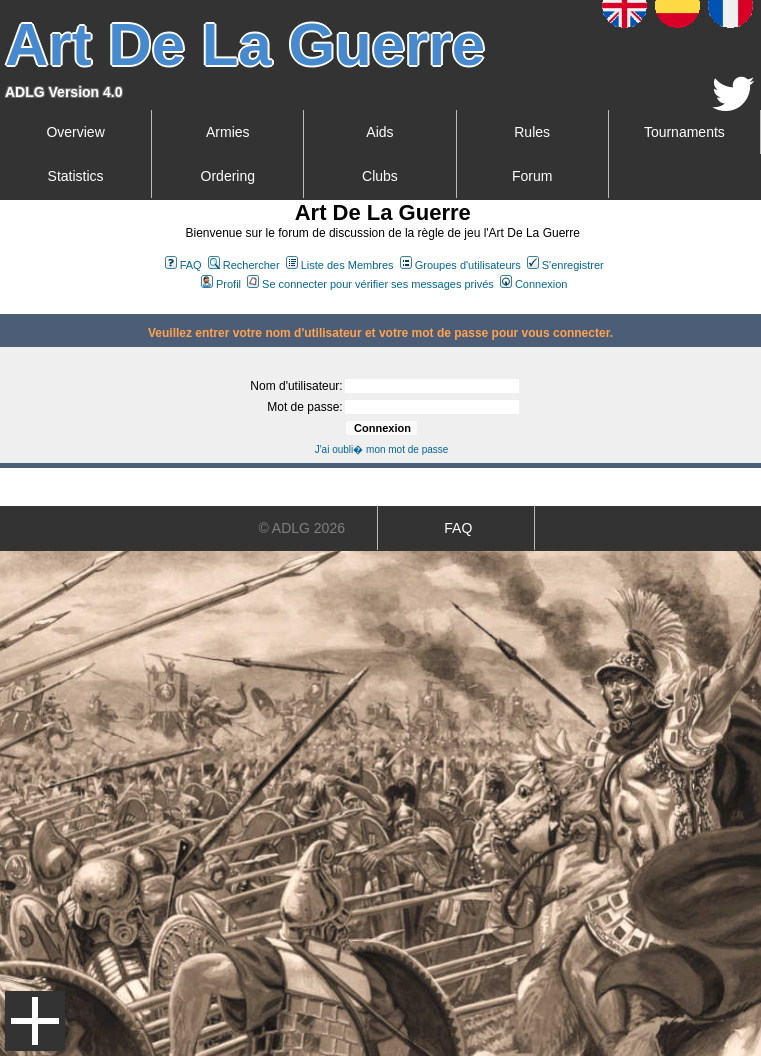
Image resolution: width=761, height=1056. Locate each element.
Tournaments (684, 132)
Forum (532, 176)
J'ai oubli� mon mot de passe (382, 449)
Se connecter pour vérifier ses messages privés (370, 284)
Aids (379, 132)
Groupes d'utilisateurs (460, 265)
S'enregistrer (565, 265)
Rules (532, 132)
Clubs (380, 176)
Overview (75, 132)
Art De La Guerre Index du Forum (8, 306)
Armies (228, 132)
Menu (35, 1021)
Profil (221, 284)
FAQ (183, 265)
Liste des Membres (340, 265)
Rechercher (244, 265)
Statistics (76, 176)
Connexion (534, 284)
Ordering (228, 176)
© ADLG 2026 (301, 528)
